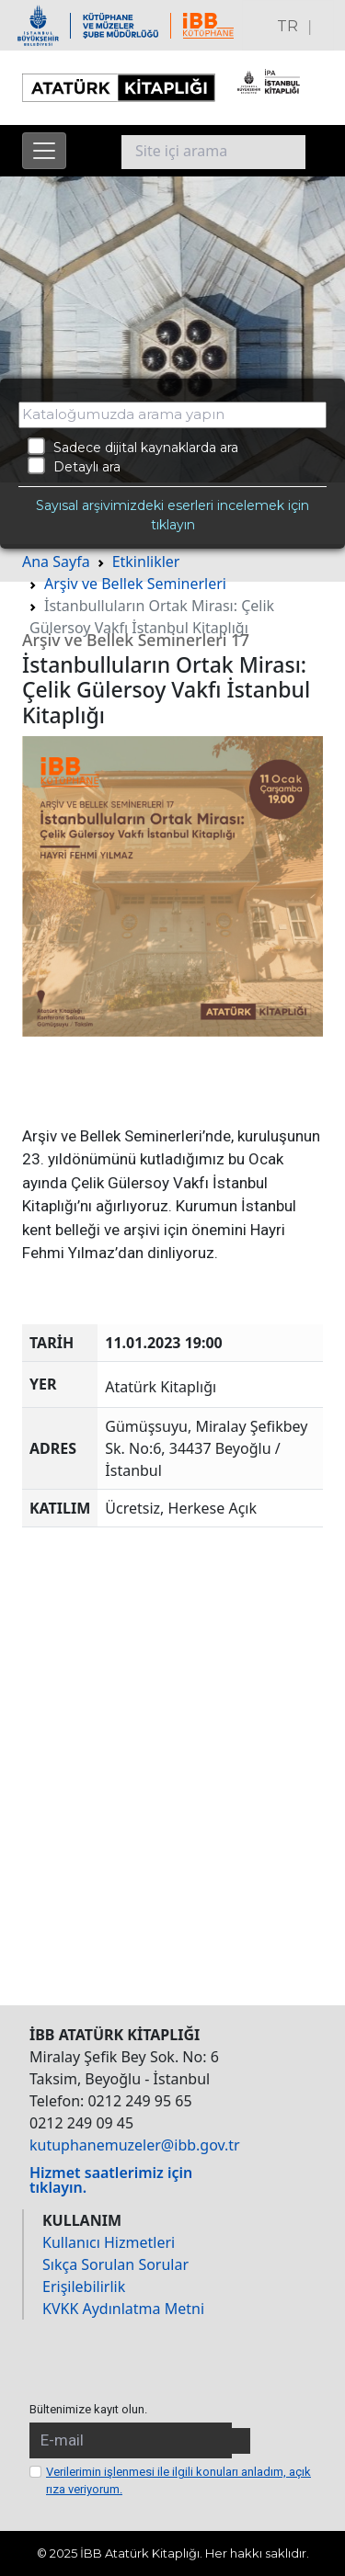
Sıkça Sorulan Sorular (115, 2264)
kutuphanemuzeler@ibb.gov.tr (134, 2145)
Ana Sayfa (56, 561)
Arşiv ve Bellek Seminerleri (135, 583)
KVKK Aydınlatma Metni (123, 2308)
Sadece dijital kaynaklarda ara (133, 446)
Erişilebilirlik (83, 2286)
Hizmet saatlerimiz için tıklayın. (110, 2179)
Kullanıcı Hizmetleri (108, 2242)
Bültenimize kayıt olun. (88, 2409)
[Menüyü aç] (44, 150)
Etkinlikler (146, 561)
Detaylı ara (74, 466)
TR (287, 26)
